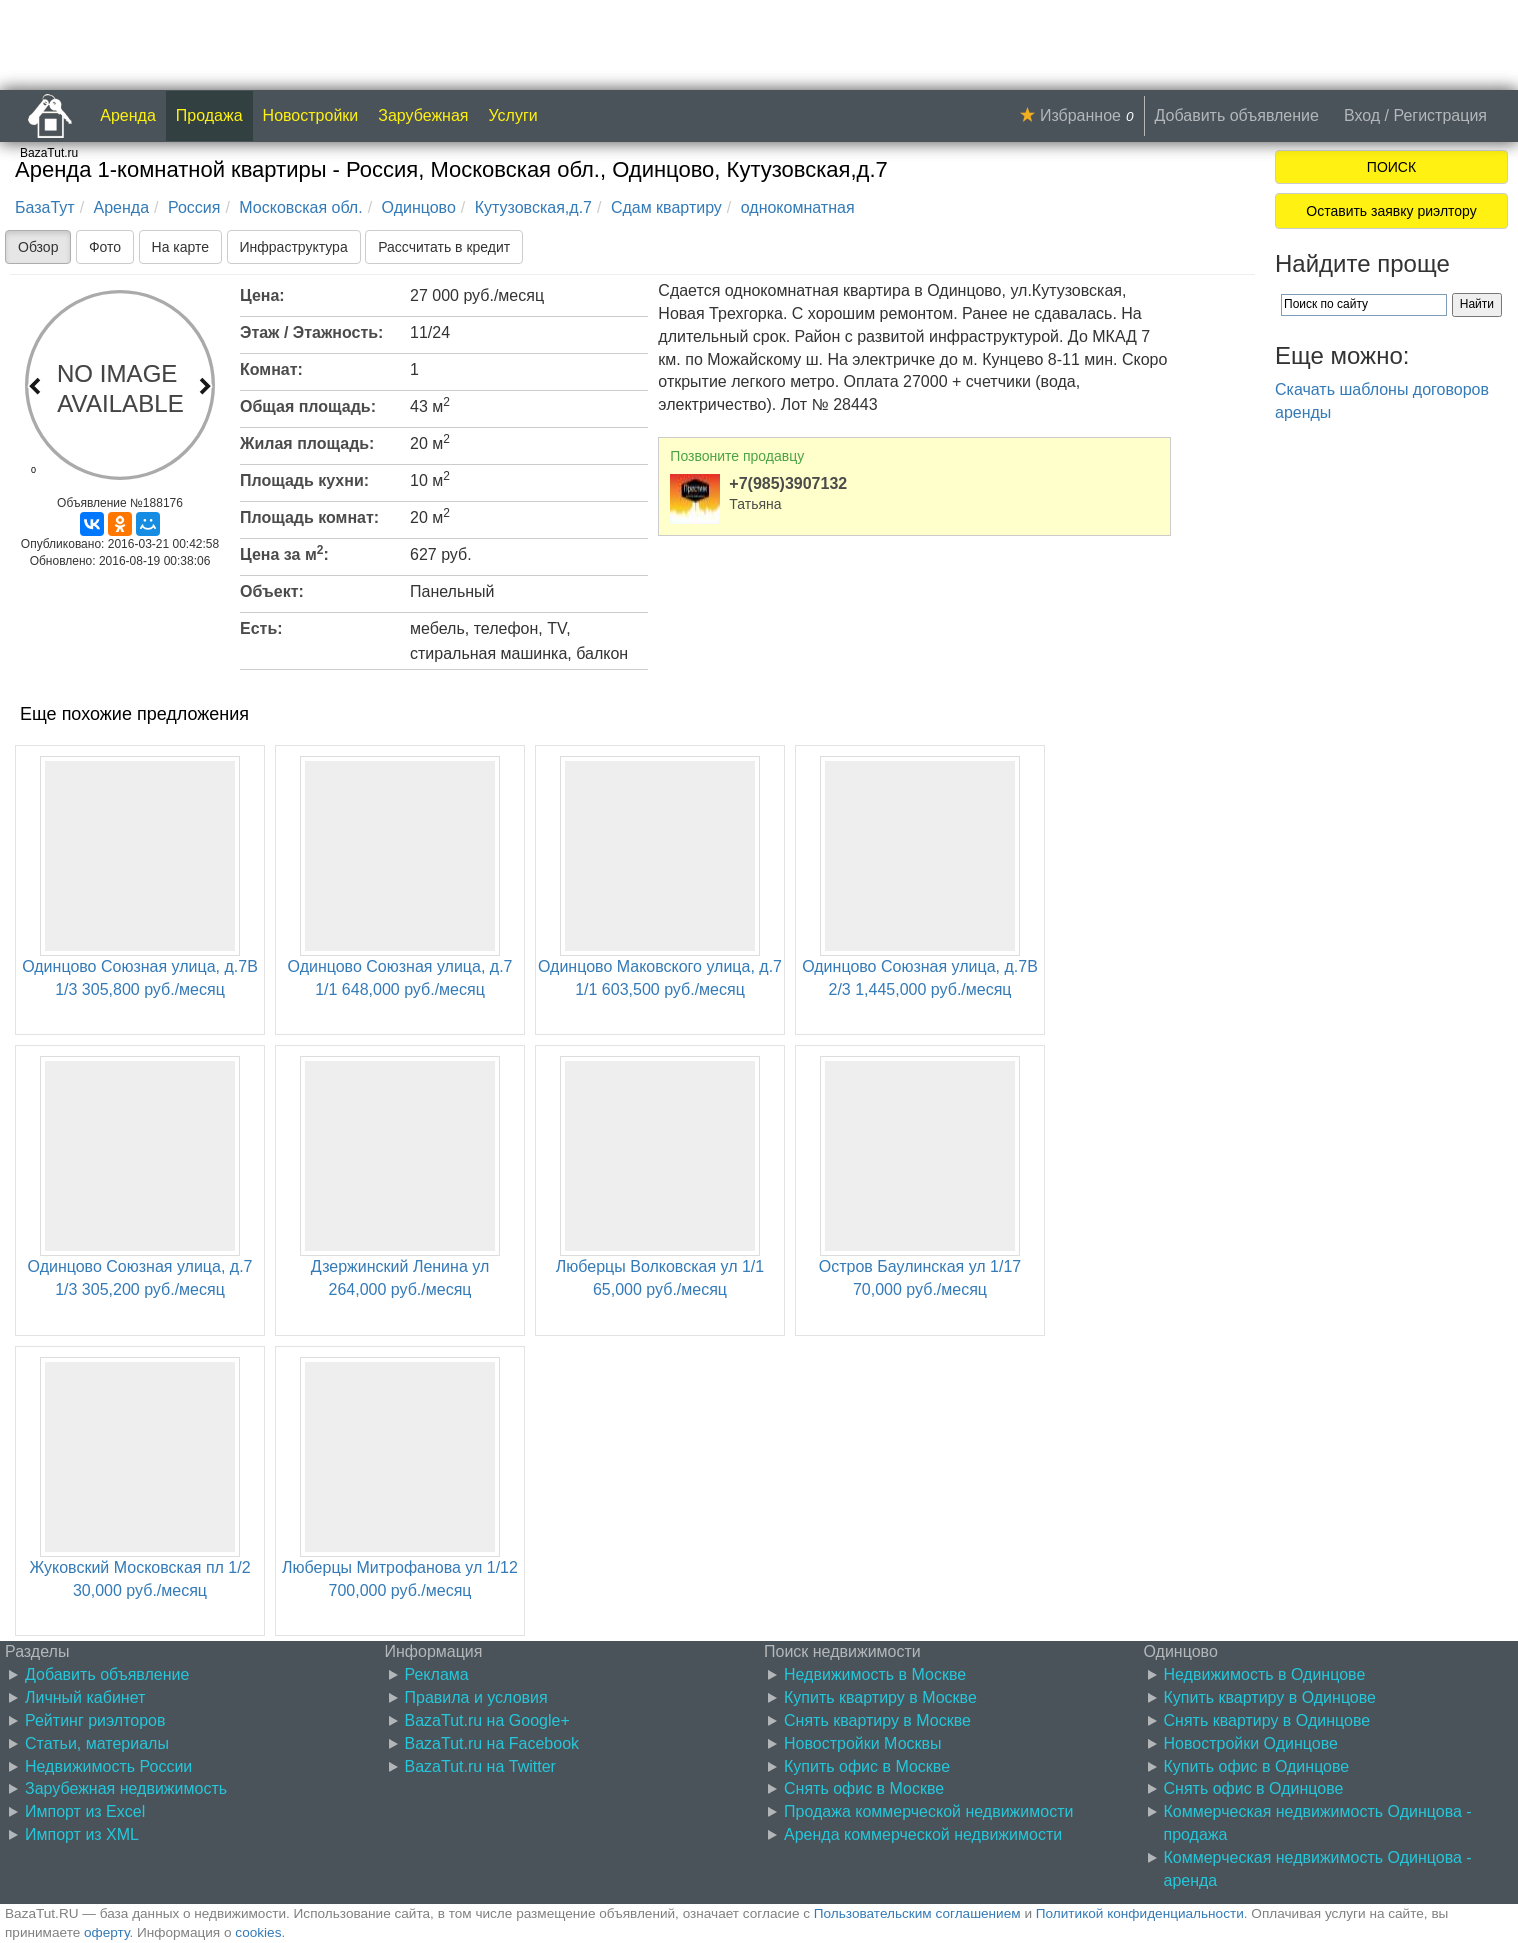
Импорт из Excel (85, 1811)
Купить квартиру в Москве (880, 1697)
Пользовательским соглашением (917, 1913)
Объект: (272, 591)
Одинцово (419, 207)
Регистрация (1440, 115)
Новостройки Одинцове (1251, 1743)
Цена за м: (284, 553)
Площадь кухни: (304, 480)
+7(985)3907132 (788, 483)
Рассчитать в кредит (444, 247)
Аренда (128, 115)
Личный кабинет (85, 1697)
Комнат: (271, 369)
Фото (105, 247)
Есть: (261, 628)
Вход (1362, 115)
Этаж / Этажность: (311, 332)
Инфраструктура (294, 247)
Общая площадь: (308, 406)
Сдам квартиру (666, 207)
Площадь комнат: (309, 517)
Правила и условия (476, 1697)
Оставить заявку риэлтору (1391, 211)
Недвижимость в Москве (875, 1674)
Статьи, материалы (97, 1743)
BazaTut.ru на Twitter (480, 1766)
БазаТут (45, 207)
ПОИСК (1391, 167)
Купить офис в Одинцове (1257, 1766)
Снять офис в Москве (864, 1788)
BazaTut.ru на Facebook (492, 1743)
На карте (181, 247)
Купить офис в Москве (867, 1766)
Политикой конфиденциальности (1140, 1913)
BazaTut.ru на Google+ (487, 1720)
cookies (258, 1932)
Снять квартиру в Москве (877, 1720)
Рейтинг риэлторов (95, 1720)
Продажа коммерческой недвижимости (928, 1811)
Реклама (437, 1674)
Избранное (1080, 115)
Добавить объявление (1237, 115)
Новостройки (311, 115)
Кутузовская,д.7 (533, 207)
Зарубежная (423, 115)
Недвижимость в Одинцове (1265, 1674)
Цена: (262, 295)
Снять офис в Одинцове (1254, 1788)
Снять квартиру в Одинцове (1267, 1720)
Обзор (38, 247)
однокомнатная (798, 207)
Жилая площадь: (307, 443)
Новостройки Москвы (863, 1743)
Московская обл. (300, 207)
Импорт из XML (82, 1834)
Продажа (209, 115)
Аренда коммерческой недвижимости (923, 1834)
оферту (106, 1932)
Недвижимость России (108, 1766)
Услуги (513, 115)
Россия (194, 207)
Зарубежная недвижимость (126, 1788)
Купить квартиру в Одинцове (1270, 1697)
